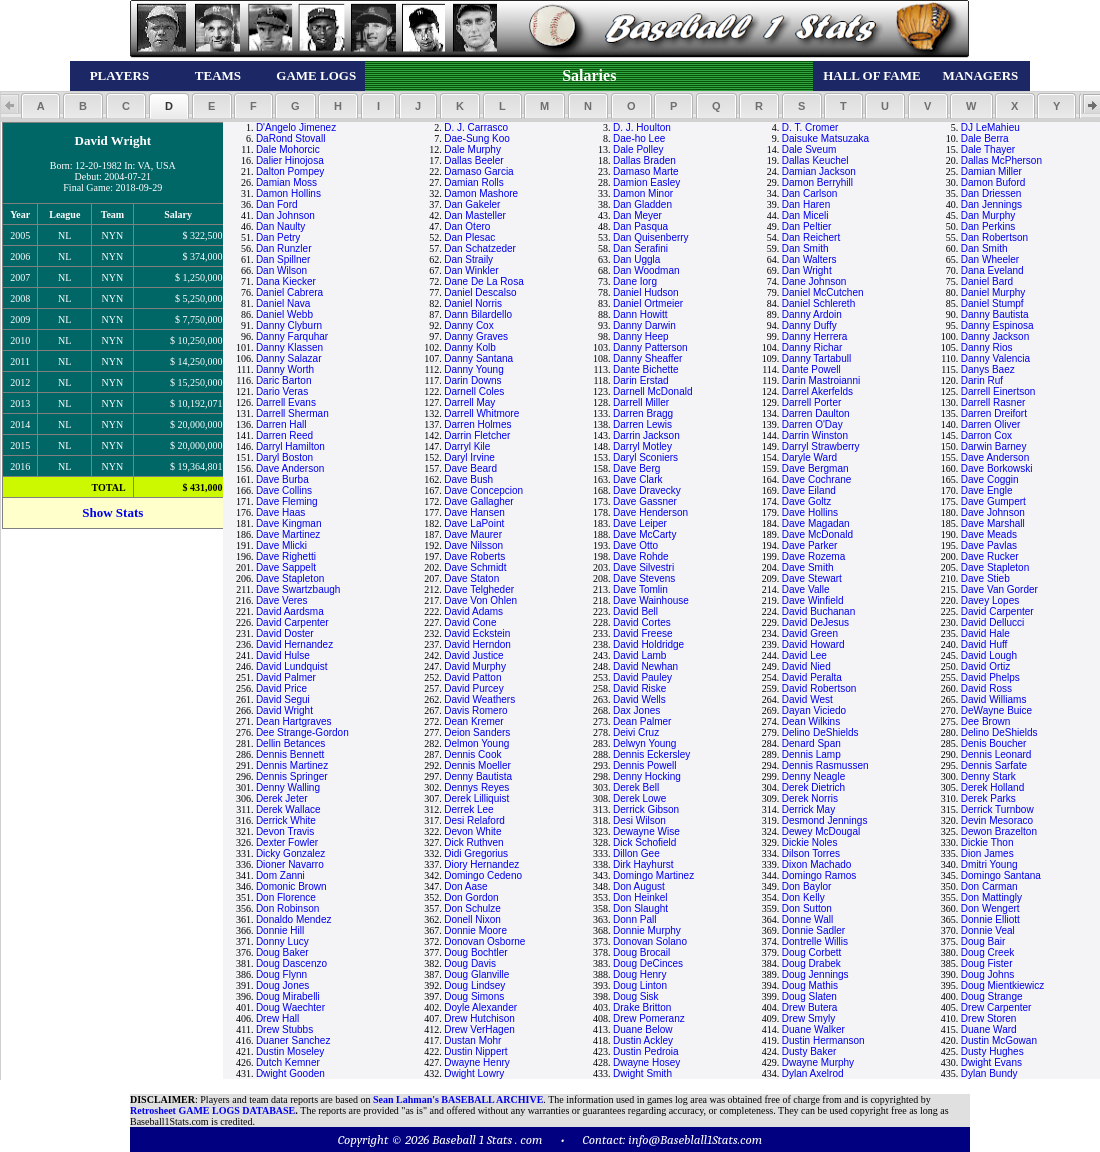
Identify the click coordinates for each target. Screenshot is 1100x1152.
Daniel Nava (283, 303)
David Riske (639, 688)
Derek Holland (992, 787)
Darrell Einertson (998, 391)
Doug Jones (282, 985)
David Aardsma (290, 611)
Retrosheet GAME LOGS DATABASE (212, 1110)
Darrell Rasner (993, 402)
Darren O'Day (812, 424)
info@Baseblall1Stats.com (695, 1139)
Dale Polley (638, 149)
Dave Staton (471, 578)
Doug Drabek (811, 963)
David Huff (984, 644)
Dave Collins (284, 490)
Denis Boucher (994, 743)
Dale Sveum (809, 149)
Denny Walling (288, 787)
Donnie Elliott (990, 919)
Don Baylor (806, 886)
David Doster (285, 633)
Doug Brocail (641, 952)
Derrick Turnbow (997, 809)
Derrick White (286, 820)
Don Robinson (287, 908)
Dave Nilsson (473, 545)
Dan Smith (805, 248)
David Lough (989, 655)
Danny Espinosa (997, 325)
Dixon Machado (816, 864)
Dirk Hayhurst (643, 864)
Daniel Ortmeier (648, 303)
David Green (810, 633)
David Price (281, 688)
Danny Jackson (995, 336)
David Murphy (475, 666)
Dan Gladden (642, 204)
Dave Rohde (641, 556)
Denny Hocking (647, 776)
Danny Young (474, 369)
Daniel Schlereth (818, 303)
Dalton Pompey (290, 171)
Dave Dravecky (647, 490)
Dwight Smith (642, 1073)
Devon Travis (285, 831)
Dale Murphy (472, 149)
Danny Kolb (470, 347)
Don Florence (286, 897)
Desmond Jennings (825, 820)
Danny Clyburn (289, 325)
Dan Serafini (640, 248)
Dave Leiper (640, 523)
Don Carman (989, 886)
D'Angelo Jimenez (296, 127)
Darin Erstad (641, 380)
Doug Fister (987, 963)
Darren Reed (284, 435)
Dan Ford (277, 204)
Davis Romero (475, 710)
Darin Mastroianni (821, 380)
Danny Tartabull (816, 358)
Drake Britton (642, 1007)
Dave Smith (808, 567)
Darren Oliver (990, 424)
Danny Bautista (995, 314)
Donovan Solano (650, 941)
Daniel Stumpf (992, 303)
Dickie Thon (987, 842)
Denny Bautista (478, 776)
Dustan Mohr (472, 1040)
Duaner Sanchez (293, 1040)
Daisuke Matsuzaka (825, 138)
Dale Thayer (988, 149)
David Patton (472, 677)
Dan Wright (807, 270)
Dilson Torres (811, 853)
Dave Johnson (993, 512)
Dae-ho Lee (639, 138)
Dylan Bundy (989, 1073)
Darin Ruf (982, 380)
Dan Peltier (806, 226)
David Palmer (286, 677)
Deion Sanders (477, 732)
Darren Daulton (816, 413)
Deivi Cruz (636, 732)
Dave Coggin (990, 479)
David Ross (986, 688)
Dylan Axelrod (813, 1073)
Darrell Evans (286, 402)
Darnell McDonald (652, 391)
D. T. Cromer (810, 127)
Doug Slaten (809, 996)
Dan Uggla (636, 259)
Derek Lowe (639, 798)
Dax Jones (636, 710)
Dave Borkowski (997, 468)
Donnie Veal (988, 930)
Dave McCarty (644, 534)
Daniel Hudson (646, 292)
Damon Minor (643, 193)
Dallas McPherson (1001, 160)
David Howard (813, 644)
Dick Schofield (644, 842)
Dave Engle (987, 490)
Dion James (987, 853)
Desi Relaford (474, 820)
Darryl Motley (642, 446)
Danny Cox (468, 325)
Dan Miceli (805, 215)
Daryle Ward (809, 457)
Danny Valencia (995, 358)
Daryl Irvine (469, 457)
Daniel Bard (987, 281)
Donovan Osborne (484, 941)
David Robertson (819, 688)
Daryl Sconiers (645, 457)
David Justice (473, 655)
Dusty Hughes (992, 1051)
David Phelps (990, 677)
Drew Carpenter (996, 1007)
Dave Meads (989, 534)
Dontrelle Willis (815, 941)
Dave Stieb (985, 578)
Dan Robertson (994, 237)
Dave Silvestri (643, 567)
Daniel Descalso (480, 292)
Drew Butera (810, 1007)
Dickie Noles (810, 842)
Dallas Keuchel (815, 160)
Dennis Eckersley (651, 754)
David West (807, 699)
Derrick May (808, 809)
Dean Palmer (642, 721)
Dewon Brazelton (999, 831)
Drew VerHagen (479, 1029)
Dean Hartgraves (294, 721)
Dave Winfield (813, 600)
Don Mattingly (991, 897)
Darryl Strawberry (821, 446)
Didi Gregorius (476, 853)
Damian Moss (286, 182)
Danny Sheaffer (647, 358)
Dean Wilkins (811, 721)
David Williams (994, 699)
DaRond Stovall (290, 138)
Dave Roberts (474, 556)
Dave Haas (280, 512)
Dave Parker (810, 545)
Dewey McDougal (821, 831)
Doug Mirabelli (288, 996)
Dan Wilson (281, 270)
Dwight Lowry (474, 1073)
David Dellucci (992, 622)
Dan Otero (467, 226)
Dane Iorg (635, 281)
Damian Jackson (819, 171)
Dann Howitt (640, 314)
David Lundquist (292, 666)
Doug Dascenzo (291, 963)
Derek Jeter (282, 798)
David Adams (473, 611)
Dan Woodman (646, 270)
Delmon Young (476, 743)
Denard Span (811, 743)
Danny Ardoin (812, 314)
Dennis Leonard (996, 754)
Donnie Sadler (813, 930)
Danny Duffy (809, 325)
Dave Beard (470, 468)
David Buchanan (818, 611)
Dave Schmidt (475, 567)
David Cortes (642, 622)
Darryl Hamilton (290, 446)
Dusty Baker (809, 1051)
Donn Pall (634, 919)
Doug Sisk (636, 996)
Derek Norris (810, 798)
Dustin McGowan (999, 1040)
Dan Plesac (469, 237)
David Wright (284, 710)
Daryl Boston (284, 457)
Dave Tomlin (640, 589)
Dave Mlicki (281, 545)
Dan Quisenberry (651, 237)
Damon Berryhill (817, 182)
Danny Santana (478, 358)
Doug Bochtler (475, 952)
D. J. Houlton (642, 127)
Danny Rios (987, 347)
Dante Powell (811, 369)
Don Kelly (803, 897)
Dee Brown (985, 721)
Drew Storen (989, 1018)
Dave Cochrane (816, 479)
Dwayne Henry (477, 1062)
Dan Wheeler (990, 259)
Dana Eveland (992, 270)
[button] (40, 106)
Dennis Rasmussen (825, 765)
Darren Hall (281, 424)
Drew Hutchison (479, 1018)
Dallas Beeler (473, 160)
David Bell (635, 611)
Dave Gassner (645, 501)
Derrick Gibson (646, 809)
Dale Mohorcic (288, 149)
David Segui (283, 699)
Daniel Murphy (993, 292)
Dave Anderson (995, 457)
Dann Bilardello (478, 314)
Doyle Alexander (480, 1007)
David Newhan (645, 666)
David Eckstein (477, 633)
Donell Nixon (472, 919)
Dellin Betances (290, 743)
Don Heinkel (640, 897)
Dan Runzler (284, 248)
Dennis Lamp (811, 754)
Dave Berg (636, 468)
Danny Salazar (289, 358)
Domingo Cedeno (483, 875)
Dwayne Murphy (818, 1062)
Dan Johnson (285, 215)
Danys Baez (988, 369)
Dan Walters (809, 259)
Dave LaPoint (474, 523)
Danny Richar (812, 347)
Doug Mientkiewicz (1002, 985)
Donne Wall (807, 919)
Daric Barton (284, 380)
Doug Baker (282, 952)
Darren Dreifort (994, 413)
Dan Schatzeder (480, 248)
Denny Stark (988, 776)
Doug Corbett (811, 952)
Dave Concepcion (483, 490)
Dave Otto (635, 545)
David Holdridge (648, 644)
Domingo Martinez (653, 875)
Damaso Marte (646, 171)
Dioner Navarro (290, 864)
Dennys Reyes (476, 787)
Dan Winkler (471, 270)
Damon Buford (993, 182)
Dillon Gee (636, 853)
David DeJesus (815, 622)
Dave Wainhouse (651, 600)
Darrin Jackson (646, 435)
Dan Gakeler (472, 204)
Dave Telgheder (479, 589)
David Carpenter (997, 611)
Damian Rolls (473, 182)
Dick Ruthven (473, 842)
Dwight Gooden (290, 1073)
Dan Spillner (283, 259)
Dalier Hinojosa (290, 160)
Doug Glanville (476, 974)
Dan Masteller (475, 215)
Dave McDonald (817, 534)
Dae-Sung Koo (477, 138)
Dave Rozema (813, 556)
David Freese (642, 633)
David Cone (470, 622)
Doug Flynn (281, 974)
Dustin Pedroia (646, 1051)
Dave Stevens (644, 578)
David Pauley (642, 677)
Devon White (472, 831)
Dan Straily (468, 259)
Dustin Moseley (290, 1051)
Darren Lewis (642, 424)
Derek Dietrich (813, 787)
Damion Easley (646, 182)
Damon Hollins (288, 193)
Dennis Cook (472, 754)
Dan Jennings (991, 204)
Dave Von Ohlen (480, 600)
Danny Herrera (815, 336)
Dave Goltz (806, 501)
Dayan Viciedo (814, 710)
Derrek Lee (468, 809)
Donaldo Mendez (294, 919)
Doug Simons (474, 996)
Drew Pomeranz (649, 1018)
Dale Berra (985, 138)
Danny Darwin (644, 325)
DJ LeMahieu (990, 127)
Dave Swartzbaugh (298, 589)
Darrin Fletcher (477, 435)
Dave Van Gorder (999, 589)
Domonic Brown (291, 886)
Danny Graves (476, 336)
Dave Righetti (286, 556)
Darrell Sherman (292, 413)
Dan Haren (806, 204)
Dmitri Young (989, 864)
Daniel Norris (473, 303)
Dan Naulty (280, 226)
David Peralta (812, 677)
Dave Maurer (473, 534)
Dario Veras (282, 391)
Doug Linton (640, 985)
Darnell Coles (474, 391)
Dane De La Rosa (484, 281)
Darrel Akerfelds (817, 391)
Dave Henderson (650, 512)
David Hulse (283, 655)
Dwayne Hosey (646, 1062)
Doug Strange (992, 996)
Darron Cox (986, 435)
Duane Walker (813, 1029)
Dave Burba (282, 479)
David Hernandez (294, 644)
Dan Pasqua (640, 226)
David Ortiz (985, 666)
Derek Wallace (288, 809)
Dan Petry (278, 237)
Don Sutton (807, 908)
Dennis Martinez (292, 765)
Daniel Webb (284, 314)
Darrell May (469, 402)
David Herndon (477, 644)
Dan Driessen (991, 193)
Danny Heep (641, 336)
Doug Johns (987, 974)
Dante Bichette (646, 369)
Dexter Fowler (287, 842)
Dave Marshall (993, 523)
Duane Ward (989, 1029)
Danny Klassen (289, 347)
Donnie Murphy (647, 930)
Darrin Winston (815, 435)
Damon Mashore (481, 193)
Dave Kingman (289, 523)
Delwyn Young (644, 743)
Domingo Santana (1001, 875)
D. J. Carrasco (476, 127)
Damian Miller (991, 171)
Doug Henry (639, 974)
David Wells (639, 699)
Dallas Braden (644, 160)
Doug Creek (987, 952)
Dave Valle (806, 589)
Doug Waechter (290, 1007)
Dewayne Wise (646, 831)
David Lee (804, 655)
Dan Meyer (637, 215)
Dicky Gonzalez (290, 853)
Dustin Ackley (643, 1040)
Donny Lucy (282, 941)
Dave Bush (468, 479)
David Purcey (473, 688)
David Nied (806, 666)
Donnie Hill (280, 930)
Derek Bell (636, 787)
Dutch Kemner (288, 1062)
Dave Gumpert (993, 501)
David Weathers (479, 699)
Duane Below (642, 1029)
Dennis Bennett (290, 754)
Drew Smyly (808, 1018)
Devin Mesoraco (997, 820)
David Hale (985, 633)
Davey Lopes (990, 600)
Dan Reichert (811, 237)
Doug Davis (470, 963)
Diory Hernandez (481, 864)
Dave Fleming (287, 501)
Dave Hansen (474, 512)
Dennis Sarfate (994, 765)
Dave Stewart (812, 578)
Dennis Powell (644, 765)
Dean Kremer (473, 721)
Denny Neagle (813, 776)
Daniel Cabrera (289, 292)
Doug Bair (983, 941)
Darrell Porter (811, 402)
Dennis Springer (292, 776)
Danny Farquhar (292, 336)
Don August (639, 886)
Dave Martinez (288, 534)
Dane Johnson (814, 281)
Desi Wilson (639, 820)
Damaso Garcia (478, 171)
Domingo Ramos (819, 875)
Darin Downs (472, 380)
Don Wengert (990, 908)
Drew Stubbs (284, 1029)
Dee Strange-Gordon (302, 732)
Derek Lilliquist (476, 798)
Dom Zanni (280, 875)
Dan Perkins (988, 226)
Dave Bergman (815, 468)
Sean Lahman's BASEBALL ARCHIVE (458, 1099)
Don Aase (465, 886)
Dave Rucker (990, 556)
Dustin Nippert (475, 1051)
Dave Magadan (816, 523)
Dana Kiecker (286, 281)
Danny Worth (285, 369)
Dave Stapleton (995, 567)
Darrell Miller (641, 402)
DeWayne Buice (996, 710)
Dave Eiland (809, 490)
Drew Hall (277, 1018)
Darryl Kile (467, 446)
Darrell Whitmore (481, 413)
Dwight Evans (991, 1062)
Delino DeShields (820, 732)
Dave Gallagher (478, 501)
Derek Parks (988, 798)
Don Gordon (471, 897)
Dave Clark (637, 479)
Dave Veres (282, 600)
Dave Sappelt (286, 567)
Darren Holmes (477, 424)
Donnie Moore (475, 930)
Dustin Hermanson (823, 1040)
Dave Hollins (810, 512)
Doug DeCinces (648, 963)
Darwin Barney (994, 446)
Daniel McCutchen (823, 292)
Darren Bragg (643, 413)
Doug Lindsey (474, 985)
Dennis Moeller (477, 765)
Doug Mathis (810, 985)
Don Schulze (472, 908)
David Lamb (639, 655)
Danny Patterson (650, 347)
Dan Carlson (810, 193)
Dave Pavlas (989, 545)
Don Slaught (640, 908)
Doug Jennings (815, 974)
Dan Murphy (988, 215)
